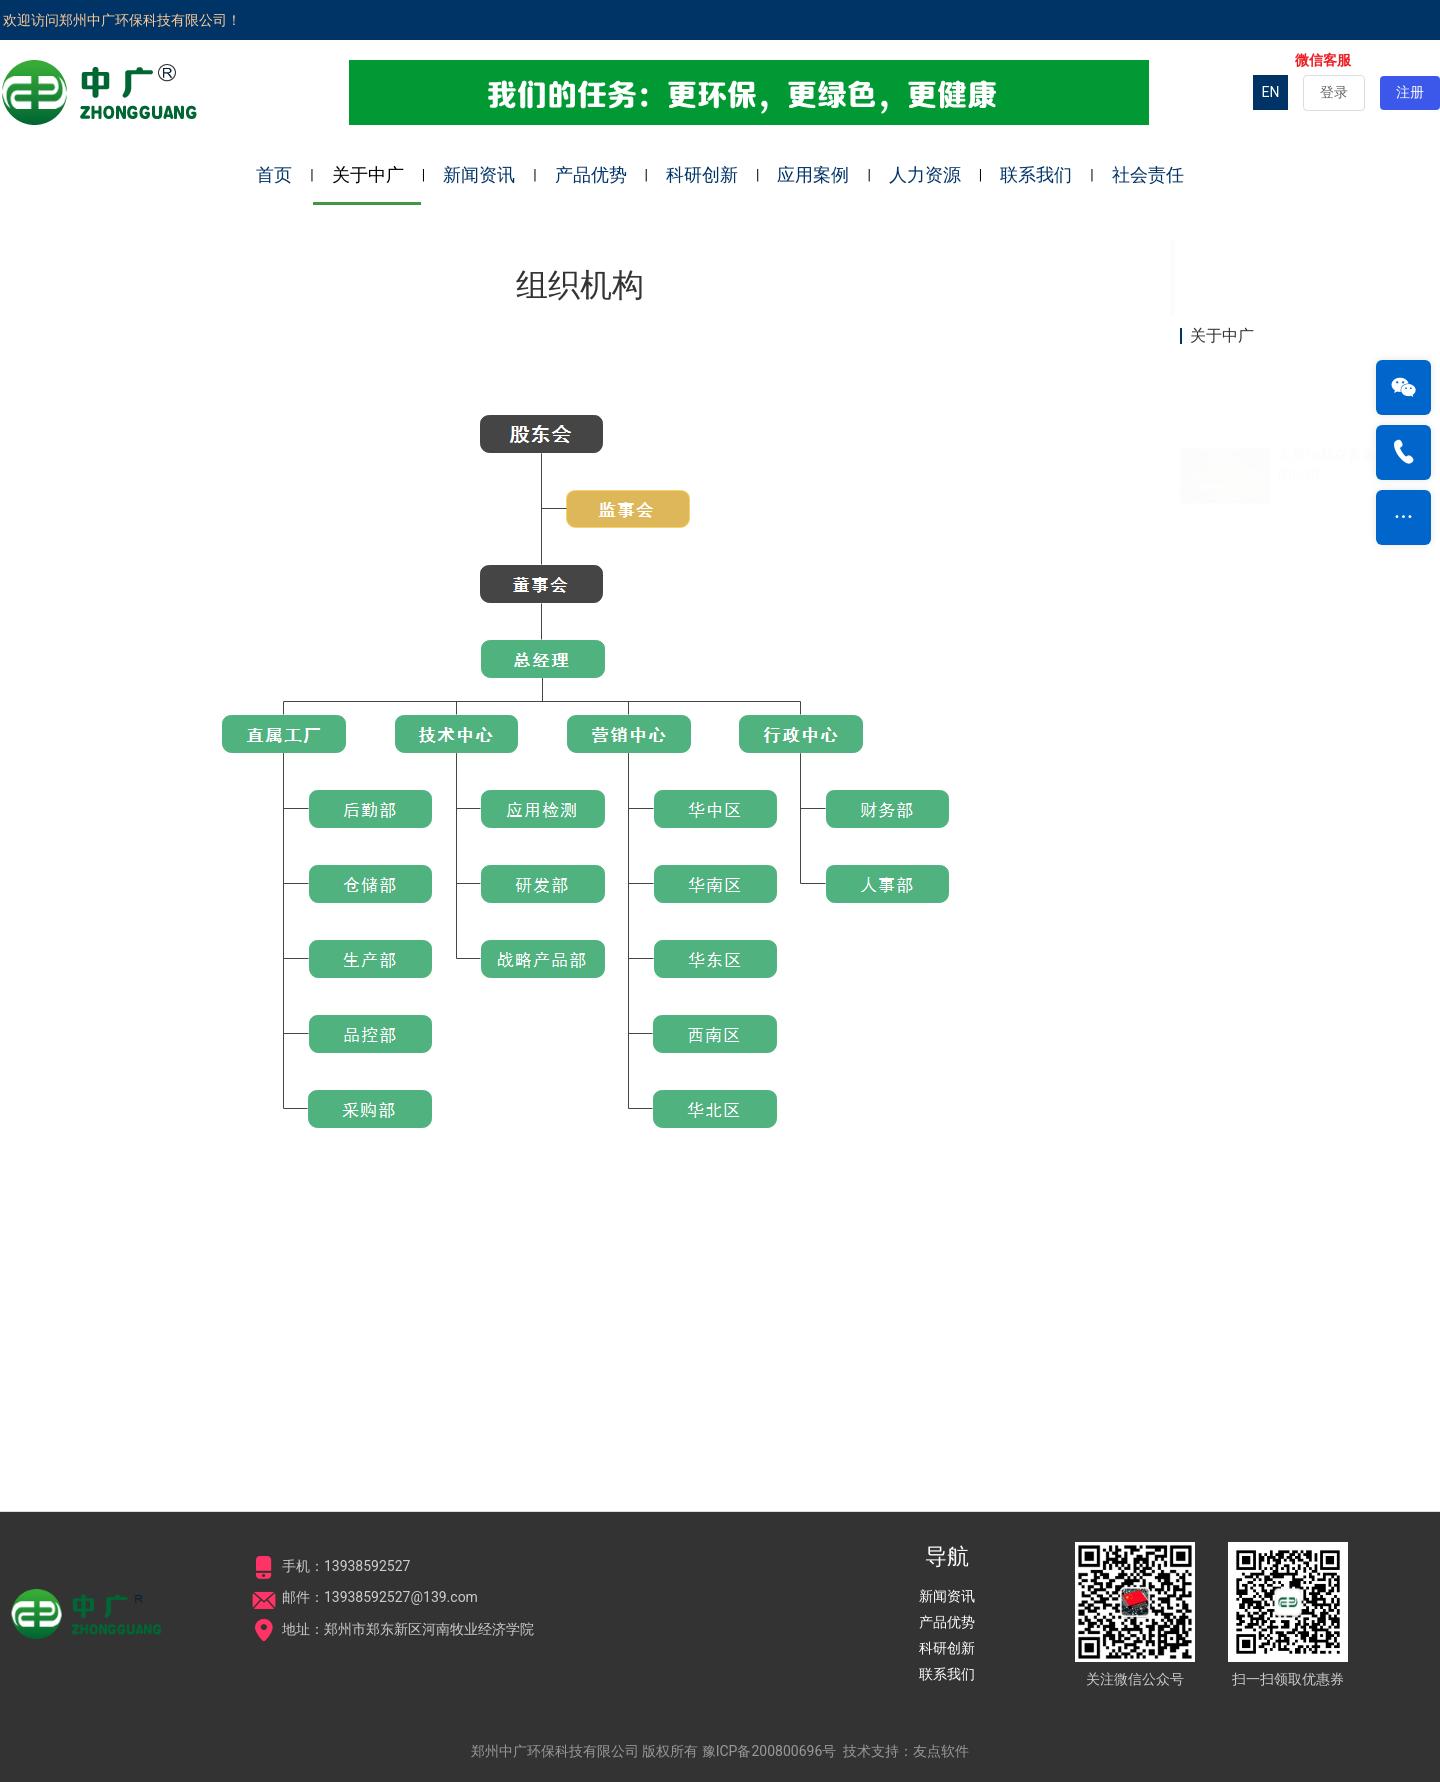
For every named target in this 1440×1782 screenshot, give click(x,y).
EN (1271, 92)
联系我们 (1036, 174)
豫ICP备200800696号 (769, 1751)
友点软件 (941, 1751)
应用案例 (813, 174)
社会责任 (1148, 174)
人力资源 (925, 174)
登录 (1334, 92)
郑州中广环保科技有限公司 (555, 1751)
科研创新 (702, 174)
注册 (1410, 92)
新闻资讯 (479, 174)
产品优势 (591, 174)
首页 (274, 174)
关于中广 (368, 174)
